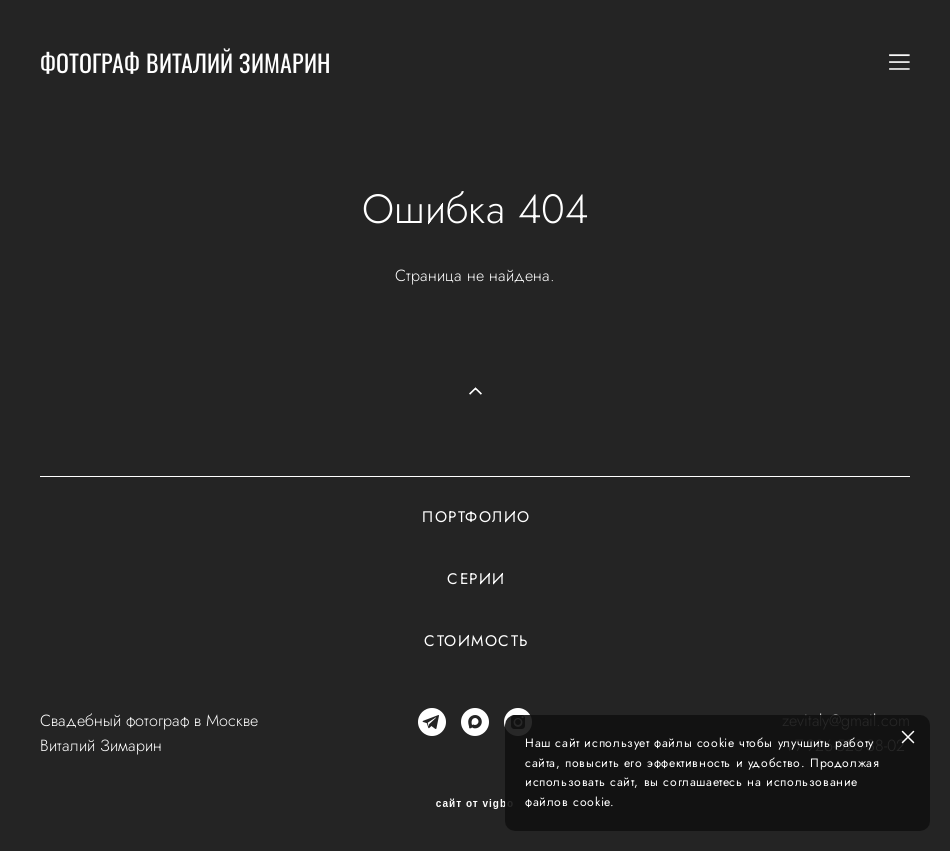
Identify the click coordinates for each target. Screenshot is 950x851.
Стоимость (476, 641)
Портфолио (476, 517)
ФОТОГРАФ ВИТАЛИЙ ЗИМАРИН (185, 62)
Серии (476, 579)
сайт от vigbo (475, 804)
